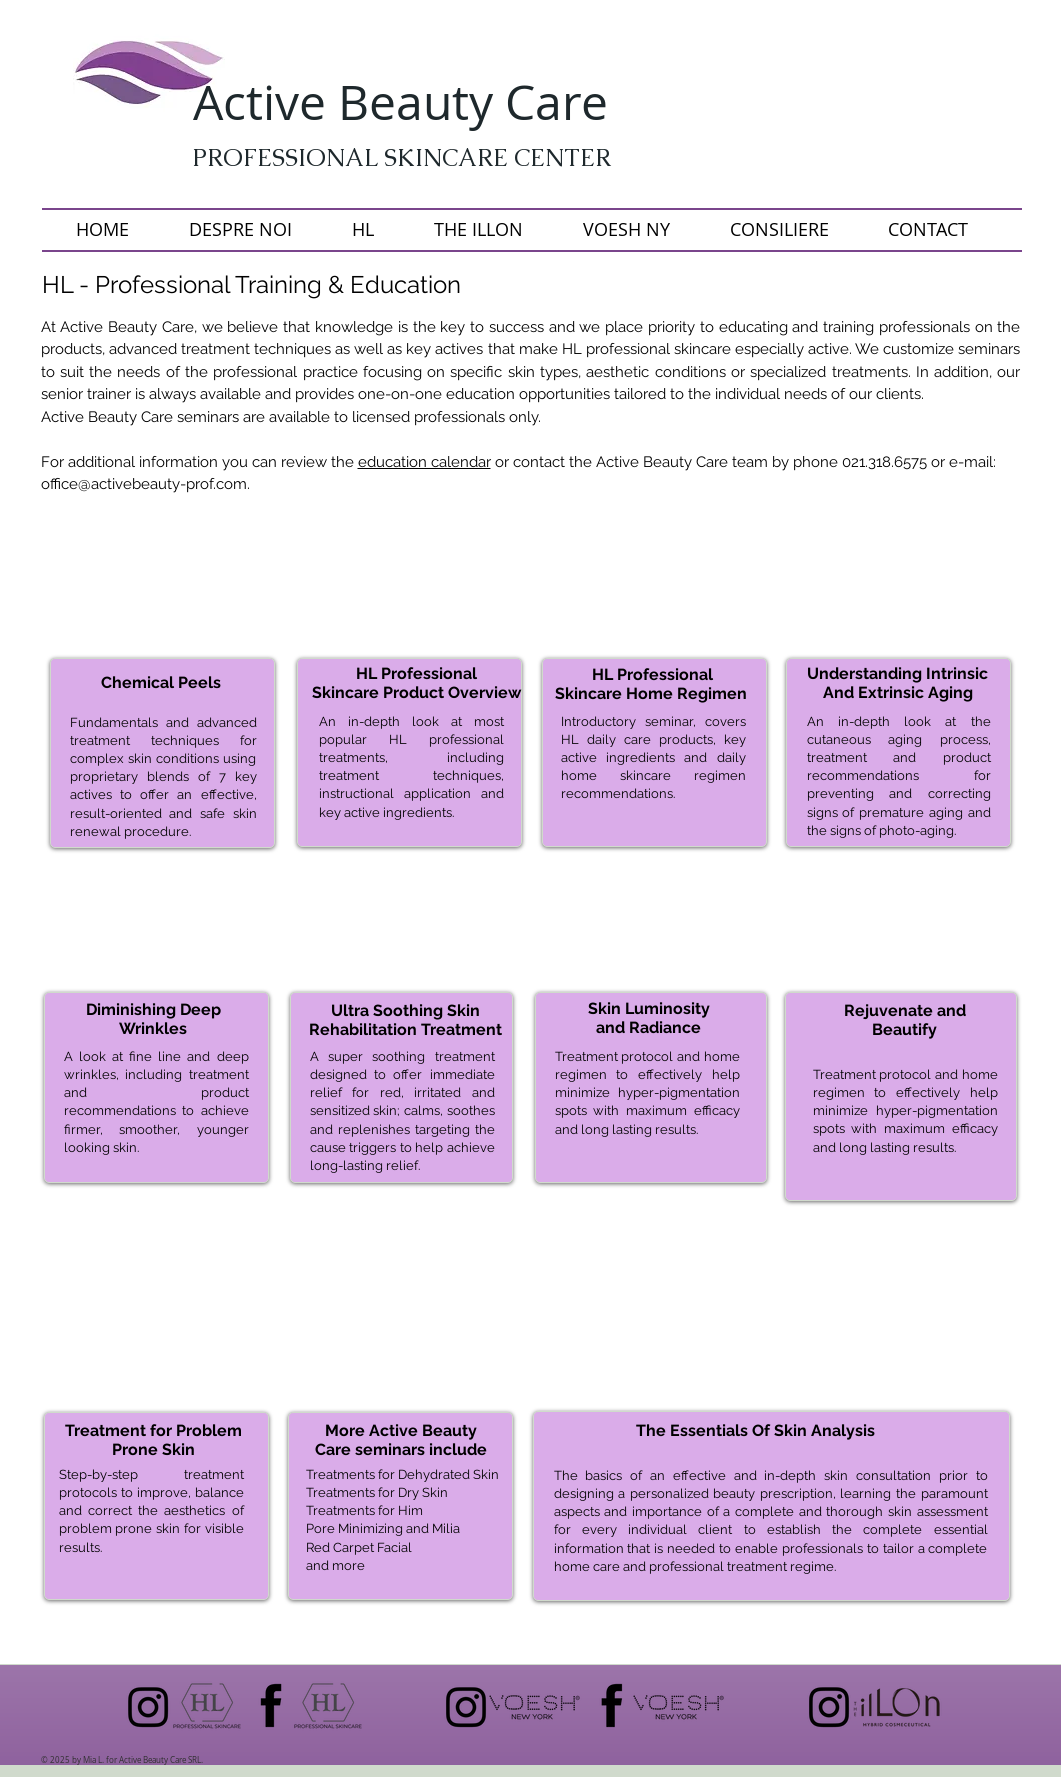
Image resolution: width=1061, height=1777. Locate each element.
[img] (160, 936)
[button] (159, 591)
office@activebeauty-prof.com (144, 484)
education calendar (424, 462)
